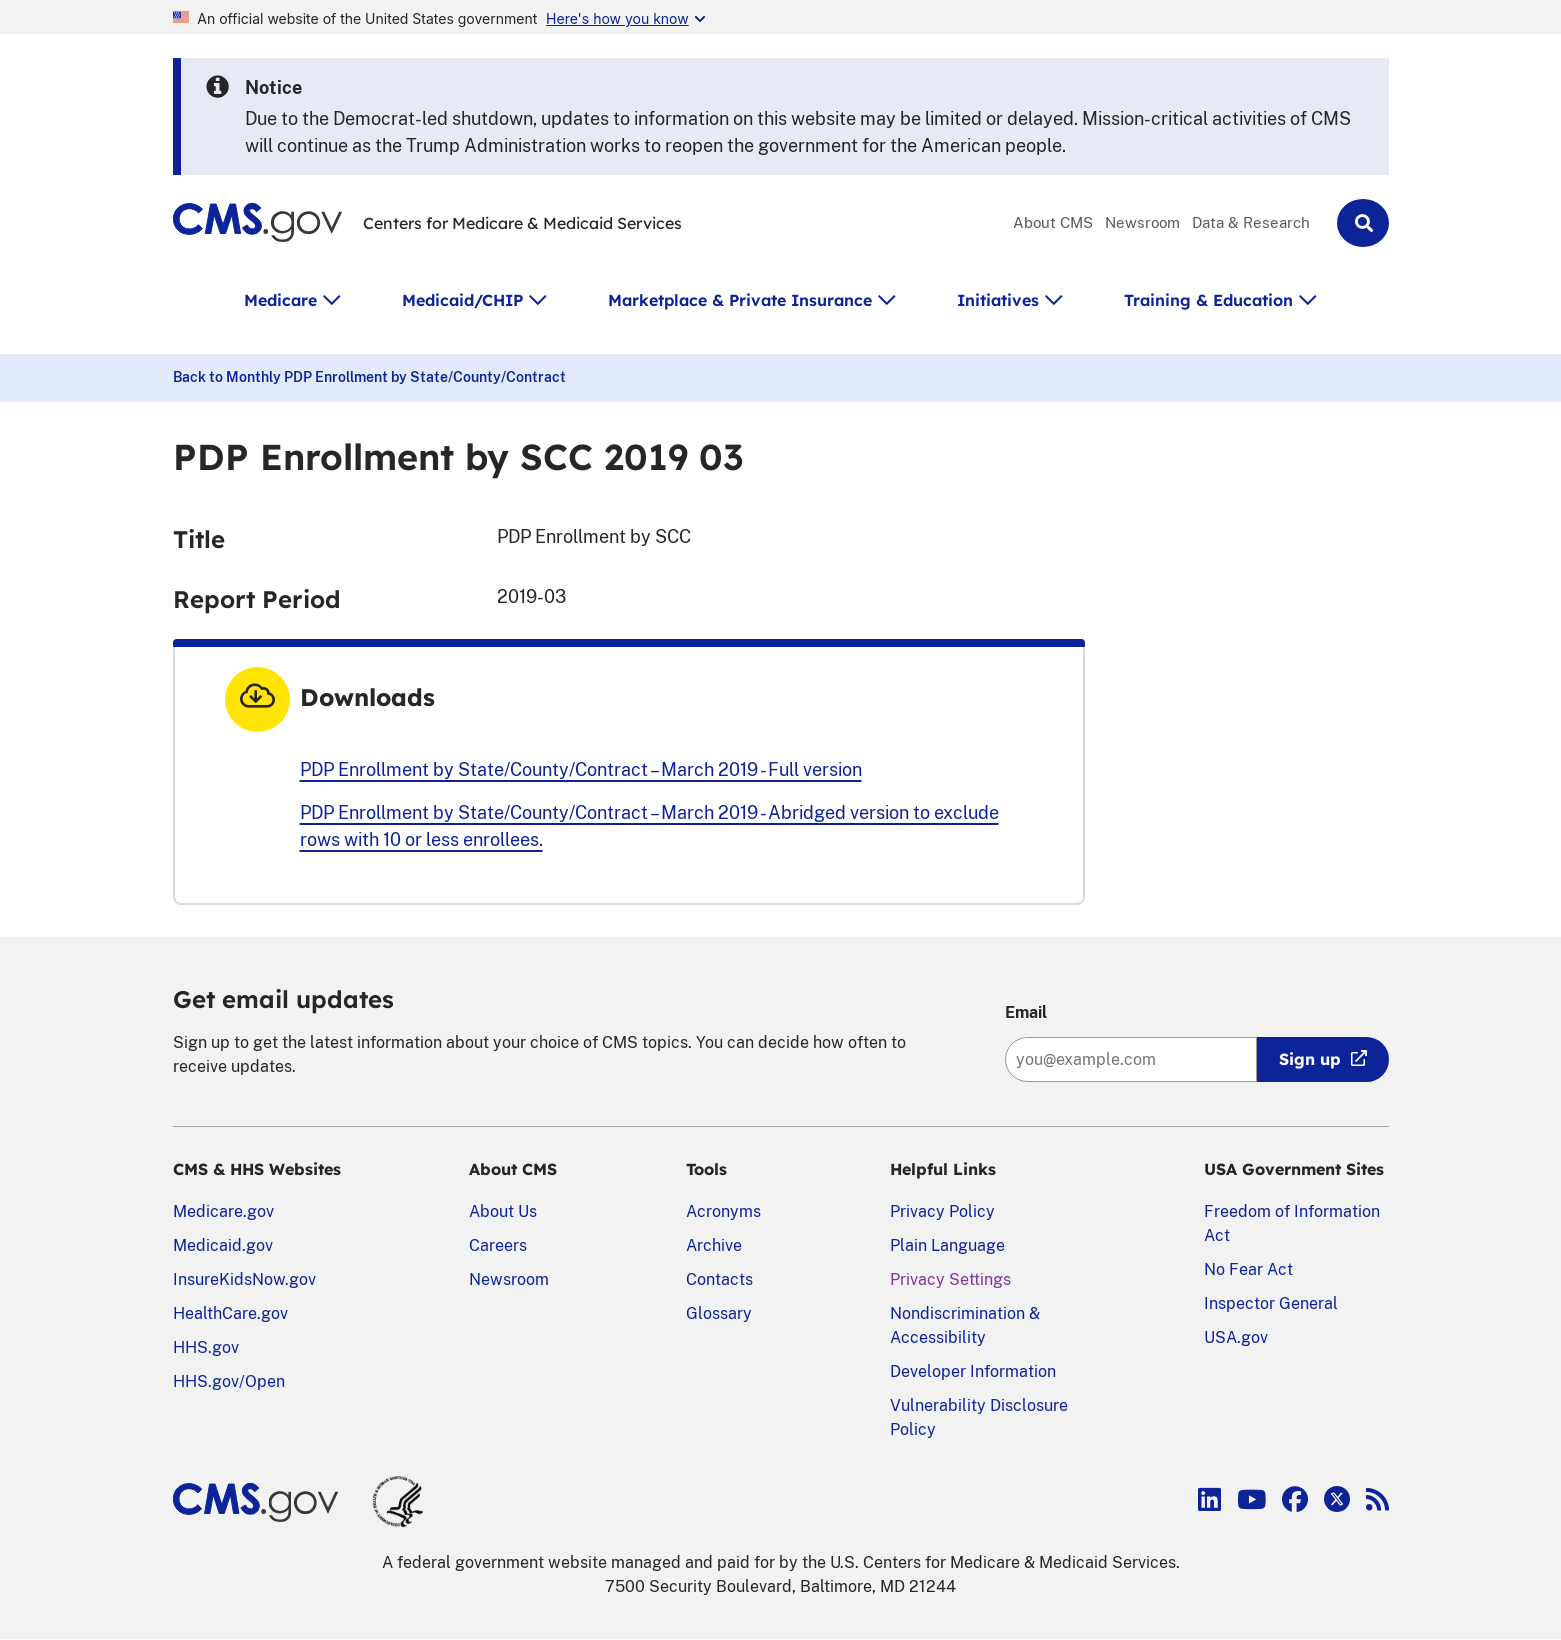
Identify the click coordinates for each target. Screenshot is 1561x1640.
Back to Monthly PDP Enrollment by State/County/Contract (369, 377)
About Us (503, 1211)
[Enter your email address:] (1131, 1059)
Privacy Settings (950, 1279)
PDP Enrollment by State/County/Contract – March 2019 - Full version (581, 769)
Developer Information (973, 1371)
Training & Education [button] (1208, 300)
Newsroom (1142, 222)
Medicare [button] (280, 300)
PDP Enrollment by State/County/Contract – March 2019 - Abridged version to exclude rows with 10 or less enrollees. (649, 826)
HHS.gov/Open (229, 1381)
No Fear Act (1248, 1269)
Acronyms (723, 1211)
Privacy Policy (942, 1211)
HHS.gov (206, 1347)
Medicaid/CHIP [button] (462, 300)
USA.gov (1236, 1337)
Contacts (719, 1279)
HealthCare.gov (230, 1313)
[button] (1363, 223)
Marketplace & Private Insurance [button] (740, 300)
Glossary (719, 1313)
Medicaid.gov (223, 1245)
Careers (498, 1245)
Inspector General (1271, 1303)
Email (1026, 1012)
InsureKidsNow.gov (244, 1279)
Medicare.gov (223, 1211)
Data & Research (1251, 222)
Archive (714, 1245)
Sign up (1310, 1059)
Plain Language (947, 1245)
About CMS (1053, 222)
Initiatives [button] (998, 300)
